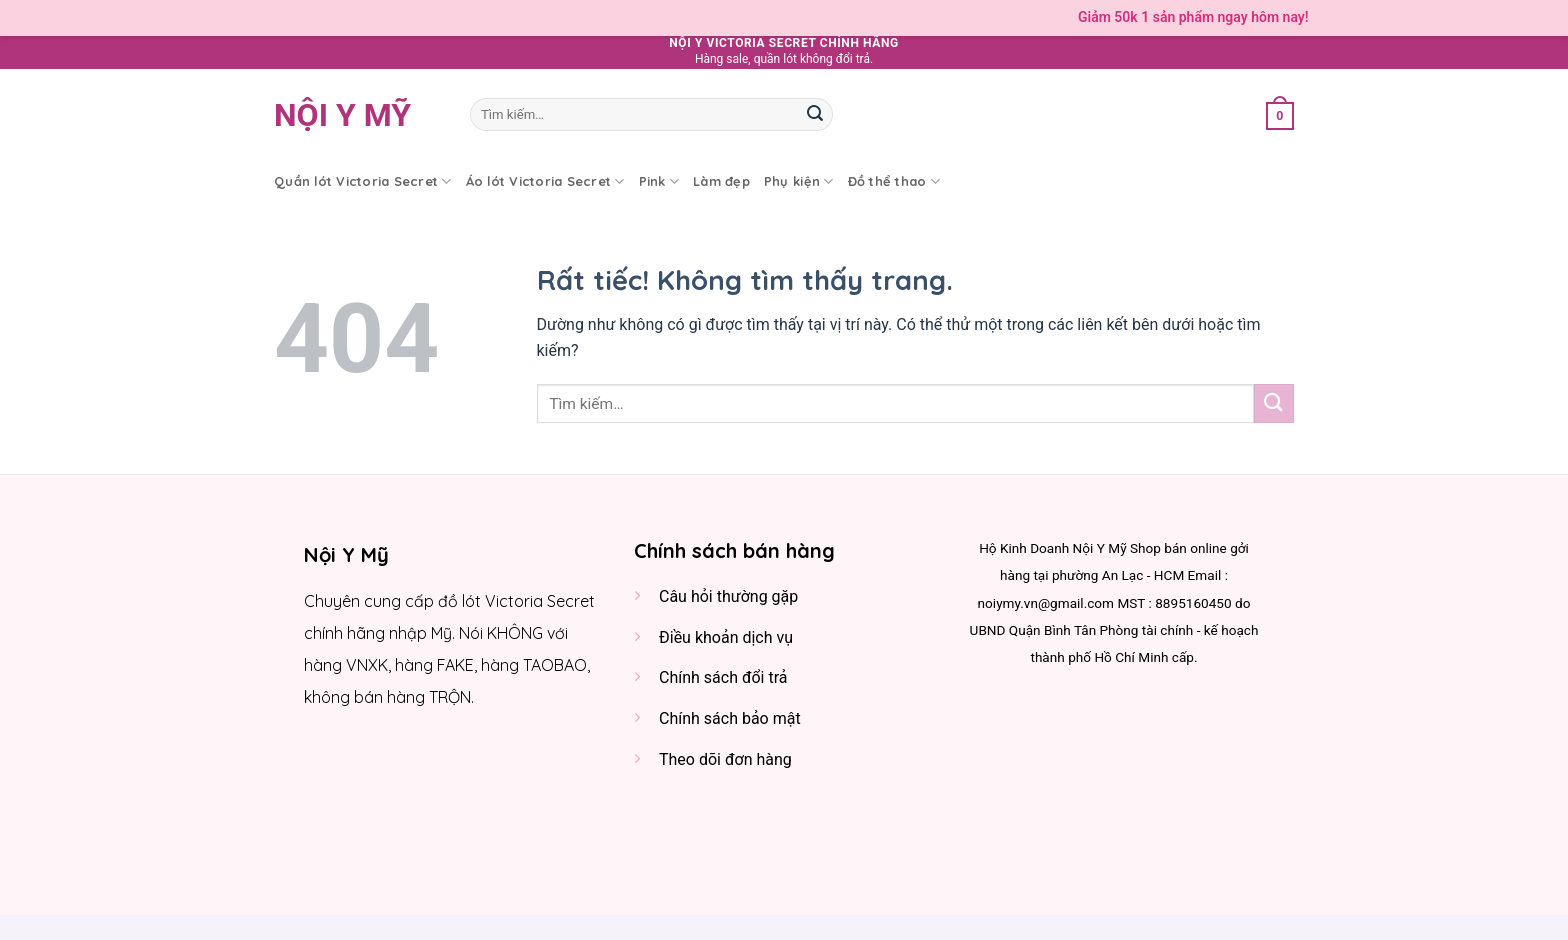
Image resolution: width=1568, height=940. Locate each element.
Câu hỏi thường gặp (728, 596)
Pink (659, 181)
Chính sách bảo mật (730, 718)
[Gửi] (815, 115)
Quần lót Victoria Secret (363, 181)
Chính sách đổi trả (723, 677)
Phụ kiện (799, 181)
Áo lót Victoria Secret (545, 181)
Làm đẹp (721, 181)
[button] (1280, 114)
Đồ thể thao (894, 181)
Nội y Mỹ (342, 115)
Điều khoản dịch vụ (726, 637)
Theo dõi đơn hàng (725, 759)
